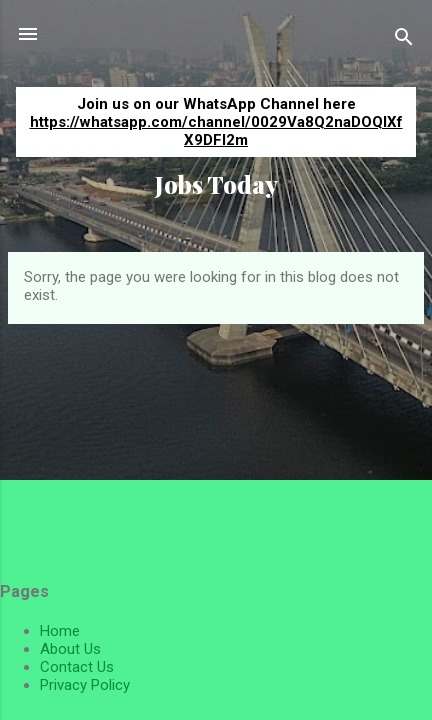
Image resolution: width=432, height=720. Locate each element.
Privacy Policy (85, 685)
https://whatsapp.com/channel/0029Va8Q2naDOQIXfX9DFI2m (216, 131)
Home (60, 631)
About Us (70, 649)
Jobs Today (216, 184)
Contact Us (77, 667)
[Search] (404, 40)
